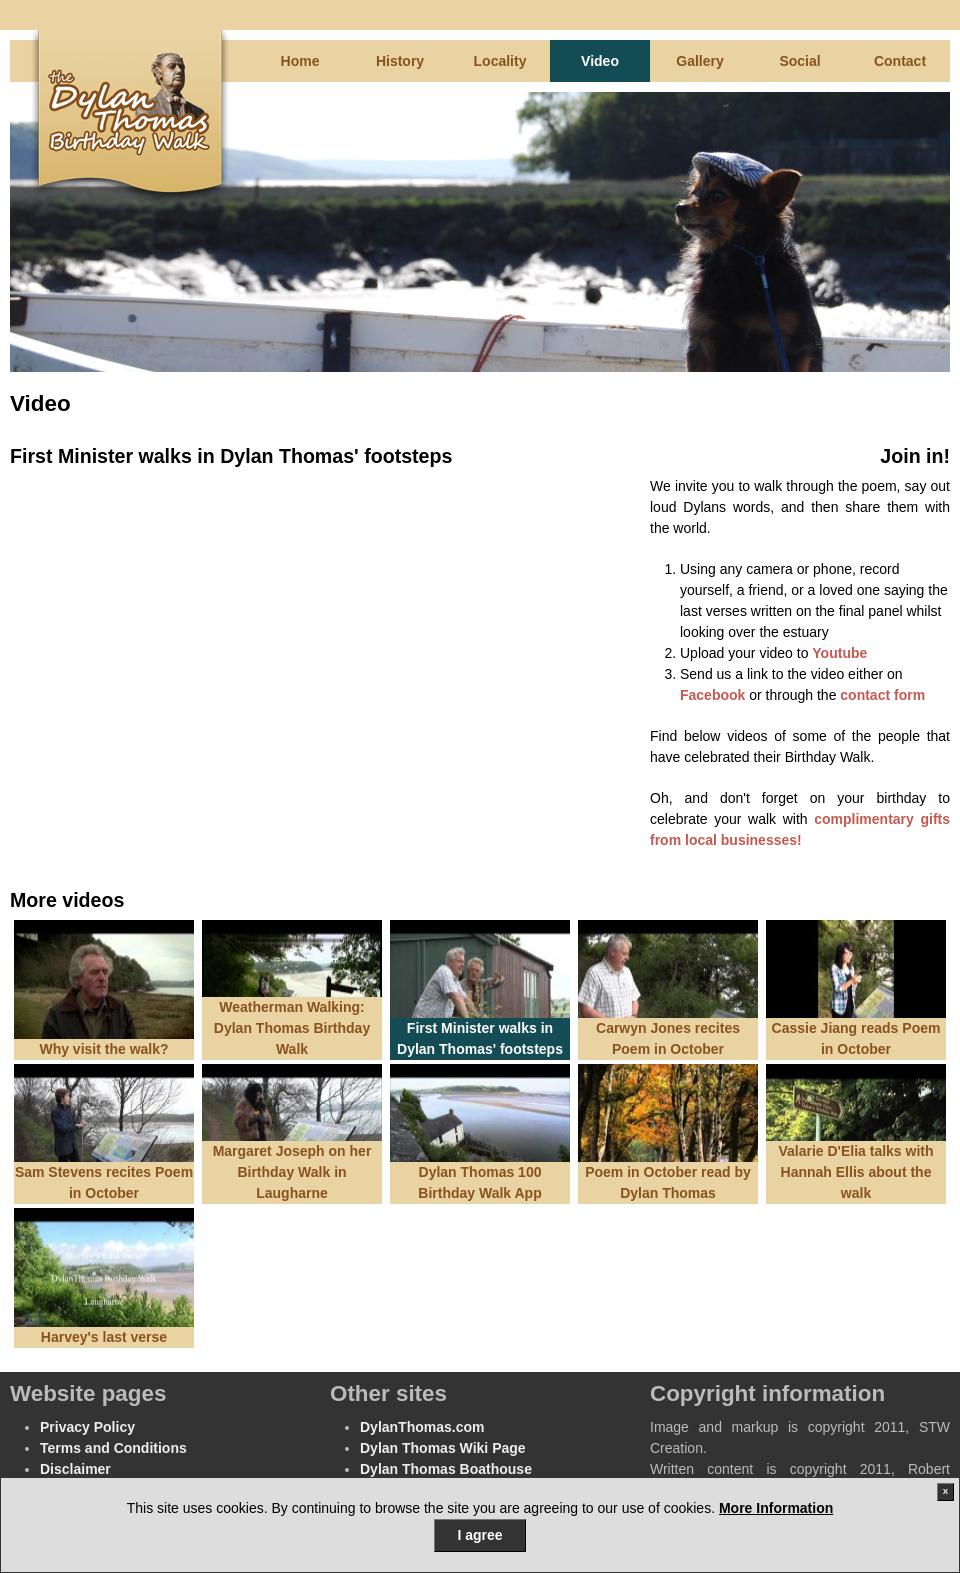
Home (300, 61)
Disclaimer (75, 1469)
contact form (882, 695)
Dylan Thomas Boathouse (446, 1469)
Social (799, 61)
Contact (900, 61)
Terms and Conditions (113, 1448)
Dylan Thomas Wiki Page (443, 1448)
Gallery (699, 61)
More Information (776, 1508)
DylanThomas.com (422, 1427)
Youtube (839, 653)
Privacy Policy (87, 1427)
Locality (500, 61)
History (400, 61)
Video (600, 61)
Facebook (712, 695)
